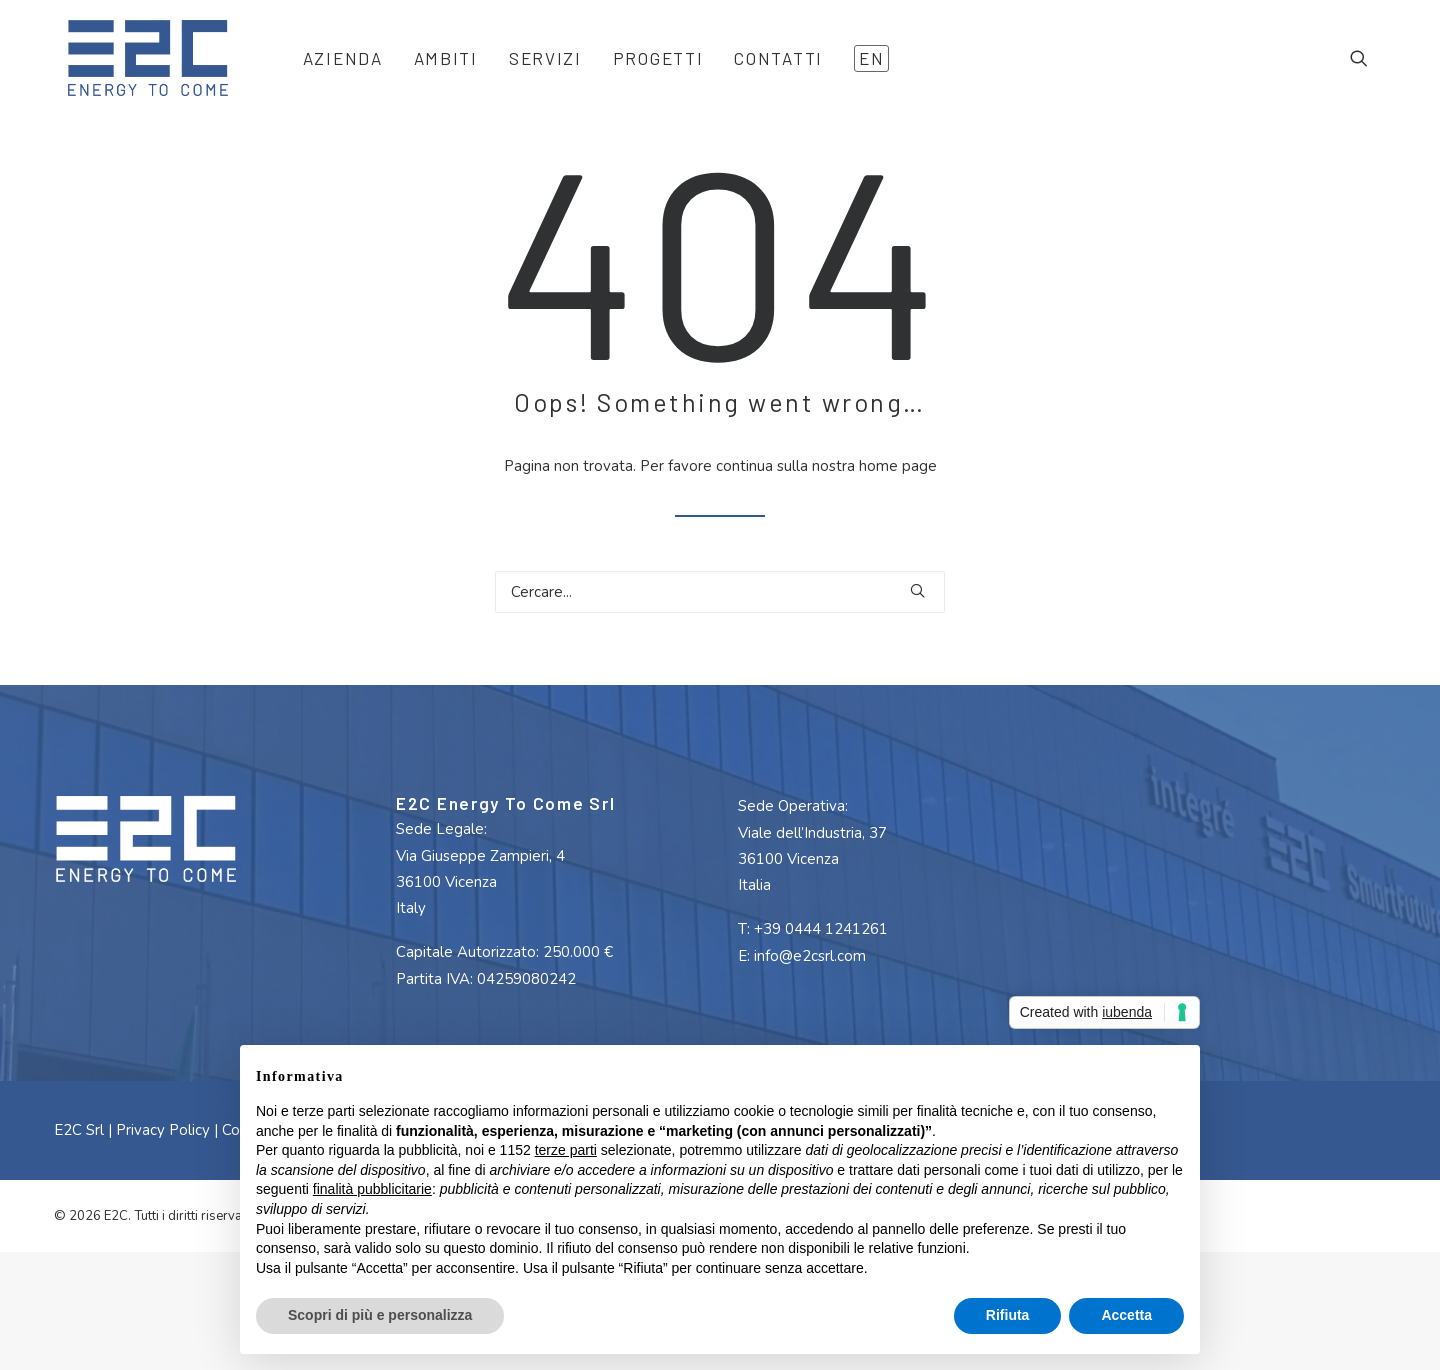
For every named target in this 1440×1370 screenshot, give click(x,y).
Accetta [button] (1126, 1315)
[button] (1368, 67)
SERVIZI (532, 67)
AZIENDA (330, 67)
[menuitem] (330, 67)
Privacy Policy (163, 1176)
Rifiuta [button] (1008, 1315)
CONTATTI (766, 67)
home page (898, 512)
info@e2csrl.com (810, 1002)
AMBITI (433, 67)
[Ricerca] (720, 638)
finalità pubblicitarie (372, 1189)
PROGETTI (645, 67)
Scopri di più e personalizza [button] (380, 1315)
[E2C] (138, 67)
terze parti (566, 1150)
